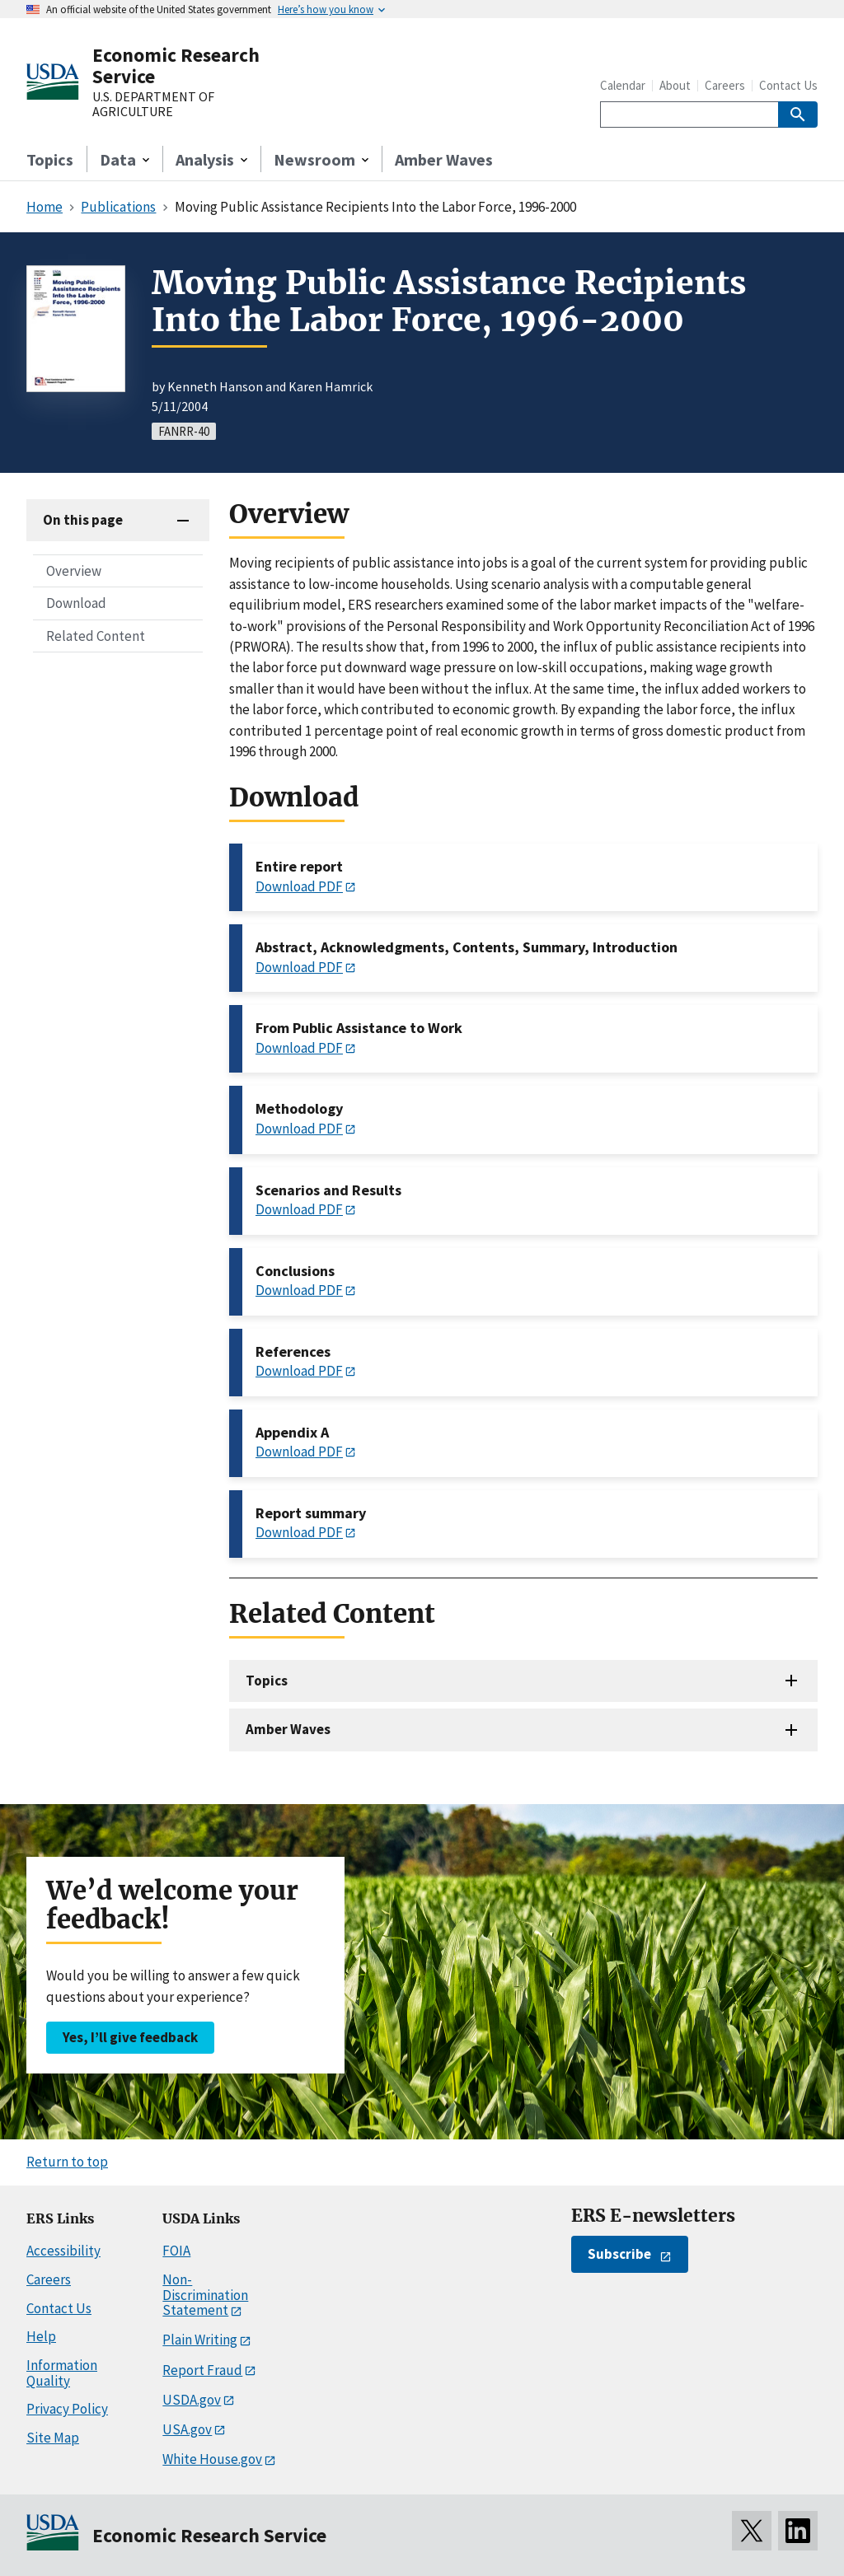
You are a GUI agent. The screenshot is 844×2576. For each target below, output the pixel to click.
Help (41, 2336)
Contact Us (788, 85)
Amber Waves (444, 159)
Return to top (67, 2162)
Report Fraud (202, 2370)
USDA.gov (191, 2400)
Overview (73, 571)
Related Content (95, 636)
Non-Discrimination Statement (205, 2294)
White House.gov (212, 2459)
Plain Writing (199, 2340)
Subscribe (619, 2254)
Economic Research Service (176, 65)
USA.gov (187, 2429)
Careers (725, 85)
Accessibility (63, 2251)
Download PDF (299, 886)
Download (76, 603)
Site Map (52, 2438)
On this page (83, 520)
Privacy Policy (67, 2409)
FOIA (176, 2251)
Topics (49, 159)
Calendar (622, 85)
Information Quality (61, 2373)
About (675, 85)
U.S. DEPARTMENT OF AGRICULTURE (153, 104)
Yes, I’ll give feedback (130, 2037)
